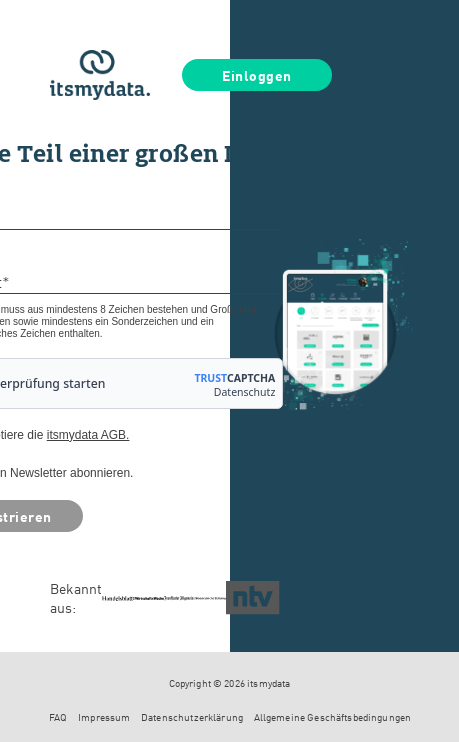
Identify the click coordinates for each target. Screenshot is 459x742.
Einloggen (257, 75)
